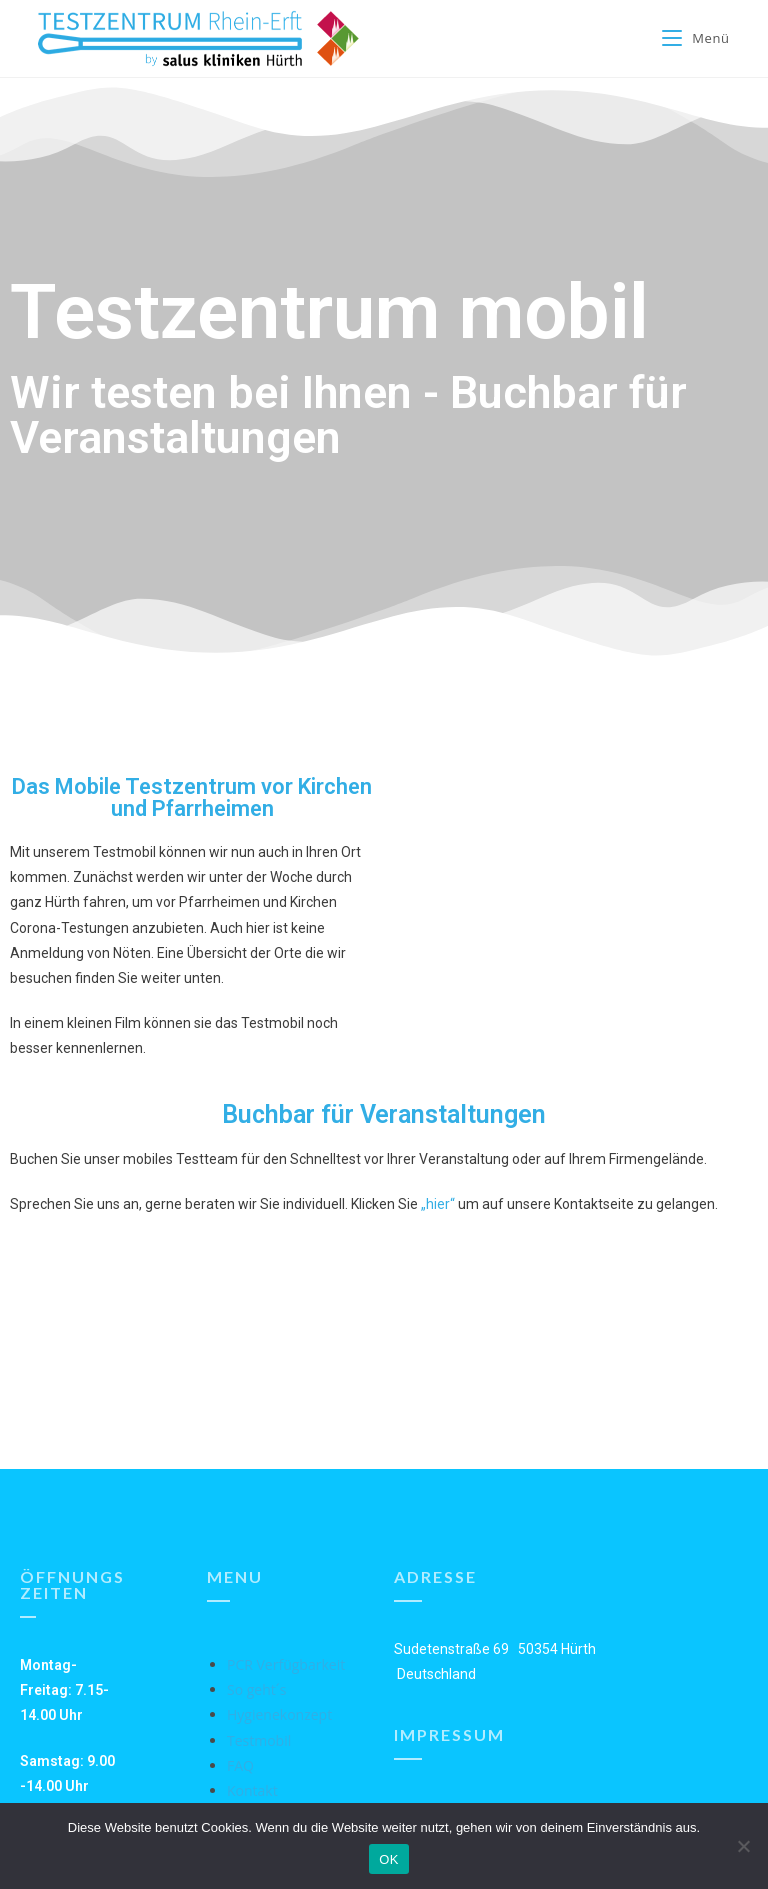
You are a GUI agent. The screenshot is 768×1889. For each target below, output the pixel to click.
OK (388, 1859)
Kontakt (252, 1790)
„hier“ (438, 1204)
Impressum (449, 1734)
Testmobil (259, 1740)
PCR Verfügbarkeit (286, 1664)
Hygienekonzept (279, 1714)
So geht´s (256, 1689)
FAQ (240, 1765)
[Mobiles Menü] (695, 38)
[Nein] (743, 1846)
